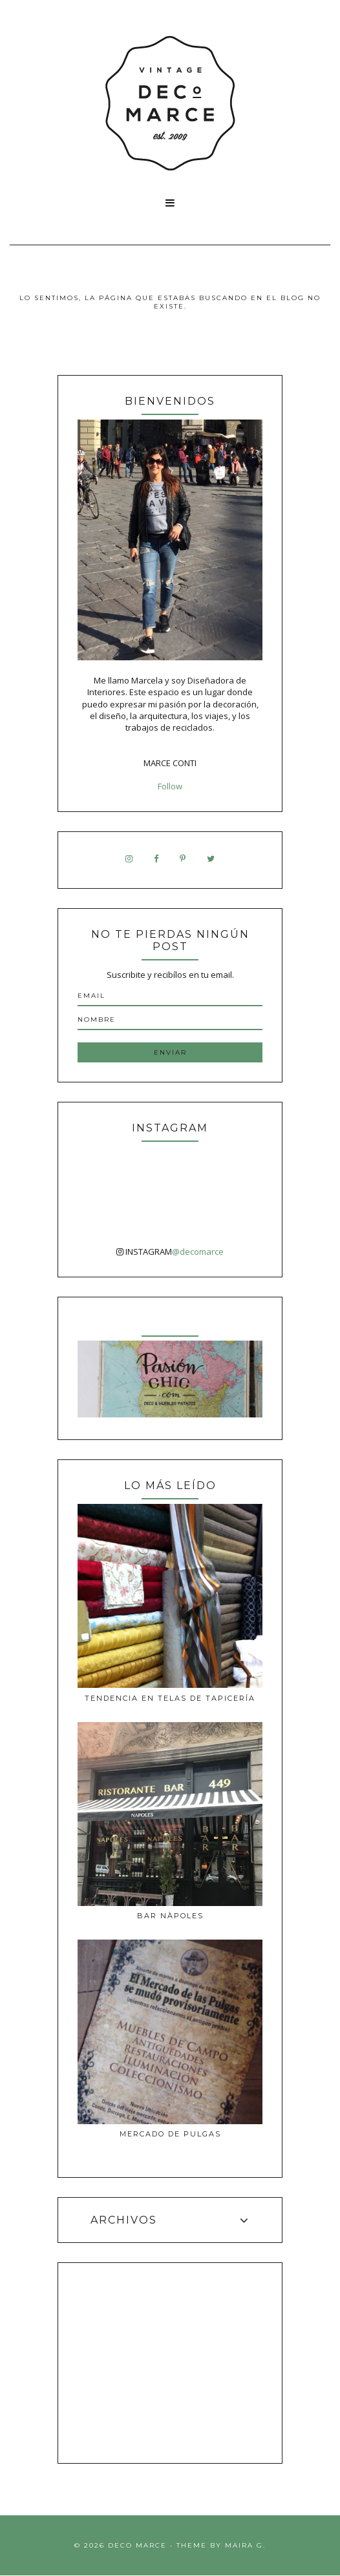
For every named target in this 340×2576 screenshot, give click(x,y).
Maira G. (245, 2545)
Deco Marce (137, 2545)
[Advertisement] (170, 2363)
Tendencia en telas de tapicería (170, 1698)
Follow (170, 786)
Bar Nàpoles (170, 1915)
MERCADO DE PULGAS (170, 2133)
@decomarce (198, 1251)
